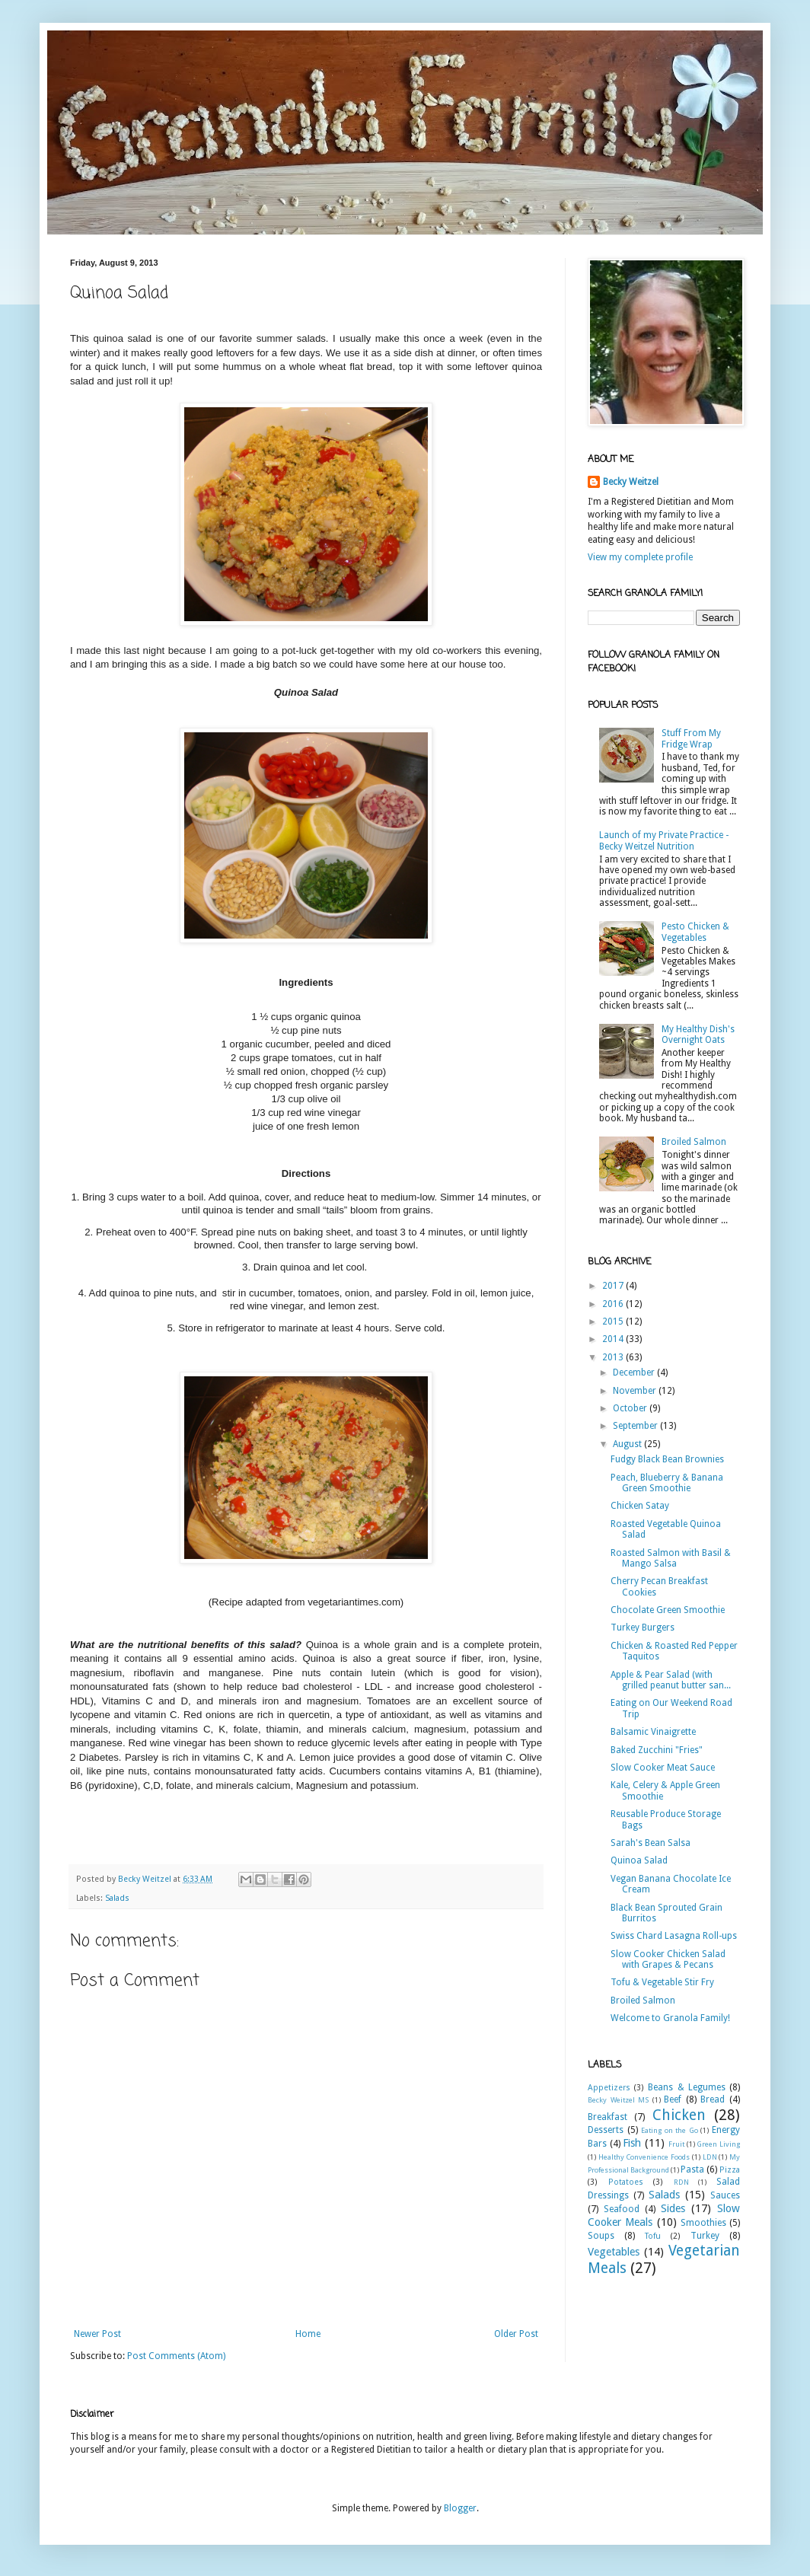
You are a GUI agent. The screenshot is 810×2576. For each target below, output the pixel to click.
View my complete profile (640, 557)
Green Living (718, 2144)
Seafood (621, 2209)
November (636, 1390)
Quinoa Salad (639, 1860)
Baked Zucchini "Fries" (657, 1750)
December (635, 1372)
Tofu (653, 2236)
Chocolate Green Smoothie (668, 1610)
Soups (601, 2235)
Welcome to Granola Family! (670, 2018)
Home (307, 2334)
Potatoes (625, 2182)
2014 (614, 1339)
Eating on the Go (669, 2130)
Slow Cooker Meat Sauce (663, 1767)
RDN (681, 2182)
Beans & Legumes (686, 2087)
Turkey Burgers (642, 1627)
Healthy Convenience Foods (644, 2157)
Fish (632, 2143)
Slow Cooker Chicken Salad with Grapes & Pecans (668, 1959)
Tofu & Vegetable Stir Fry (662, 1982)
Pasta (692, 2169)
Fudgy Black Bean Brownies (667, 1459)
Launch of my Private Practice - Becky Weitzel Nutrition (664, 840)
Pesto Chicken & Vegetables (695, 931)
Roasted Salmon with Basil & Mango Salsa (671, 1558)
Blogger (460, 2508)
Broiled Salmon (694, 1142)
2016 (614, 1304)
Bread (712, 2099)
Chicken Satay (640, 1505)
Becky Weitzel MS (618, 2100)
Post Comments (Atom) (176, 2356)
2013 (614, 1357)
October (631, 1408)
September (636, 1425)
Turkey (704, 2235)
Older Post (516, 2334)
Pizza (729, 2170)
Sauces (725, 2195)
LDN (710, 2157)
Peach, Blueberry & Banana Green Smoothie (667, 1483)
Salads (117, 1898)
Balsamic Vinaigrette (653, 1731)
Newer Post (97, 2334)
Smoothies (703, 2222)
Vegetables (613, 2252)
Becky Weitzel (631, 482)
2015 (614, 1321)
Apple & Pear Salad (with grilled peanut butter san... (671, 1680)
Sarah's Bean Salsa (650, 1843)
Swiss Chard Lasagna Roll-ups (674, 1935)
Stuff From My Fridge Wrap (691, 738)
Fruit (676, 2144)
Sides (673, 2208)
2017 (614, 1285)
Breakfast (607, 2117)
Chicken (679, 2115)
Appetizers (609, 2088)
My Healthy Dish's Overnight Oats (698, 1034)
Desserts (605, 2130)
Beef (672, 2099)
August (628, 1444)
